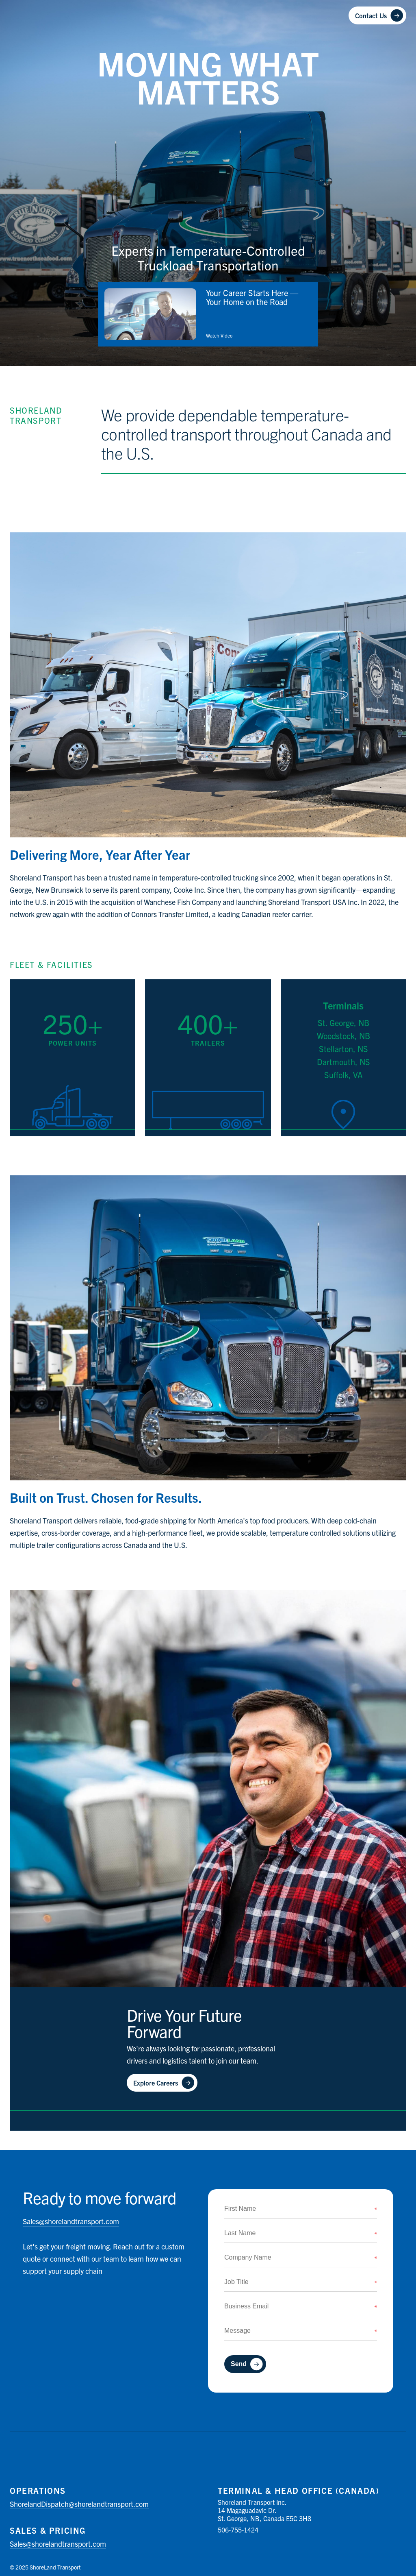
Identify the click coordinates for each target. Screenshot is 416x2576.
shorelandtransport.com (71, 2221)
